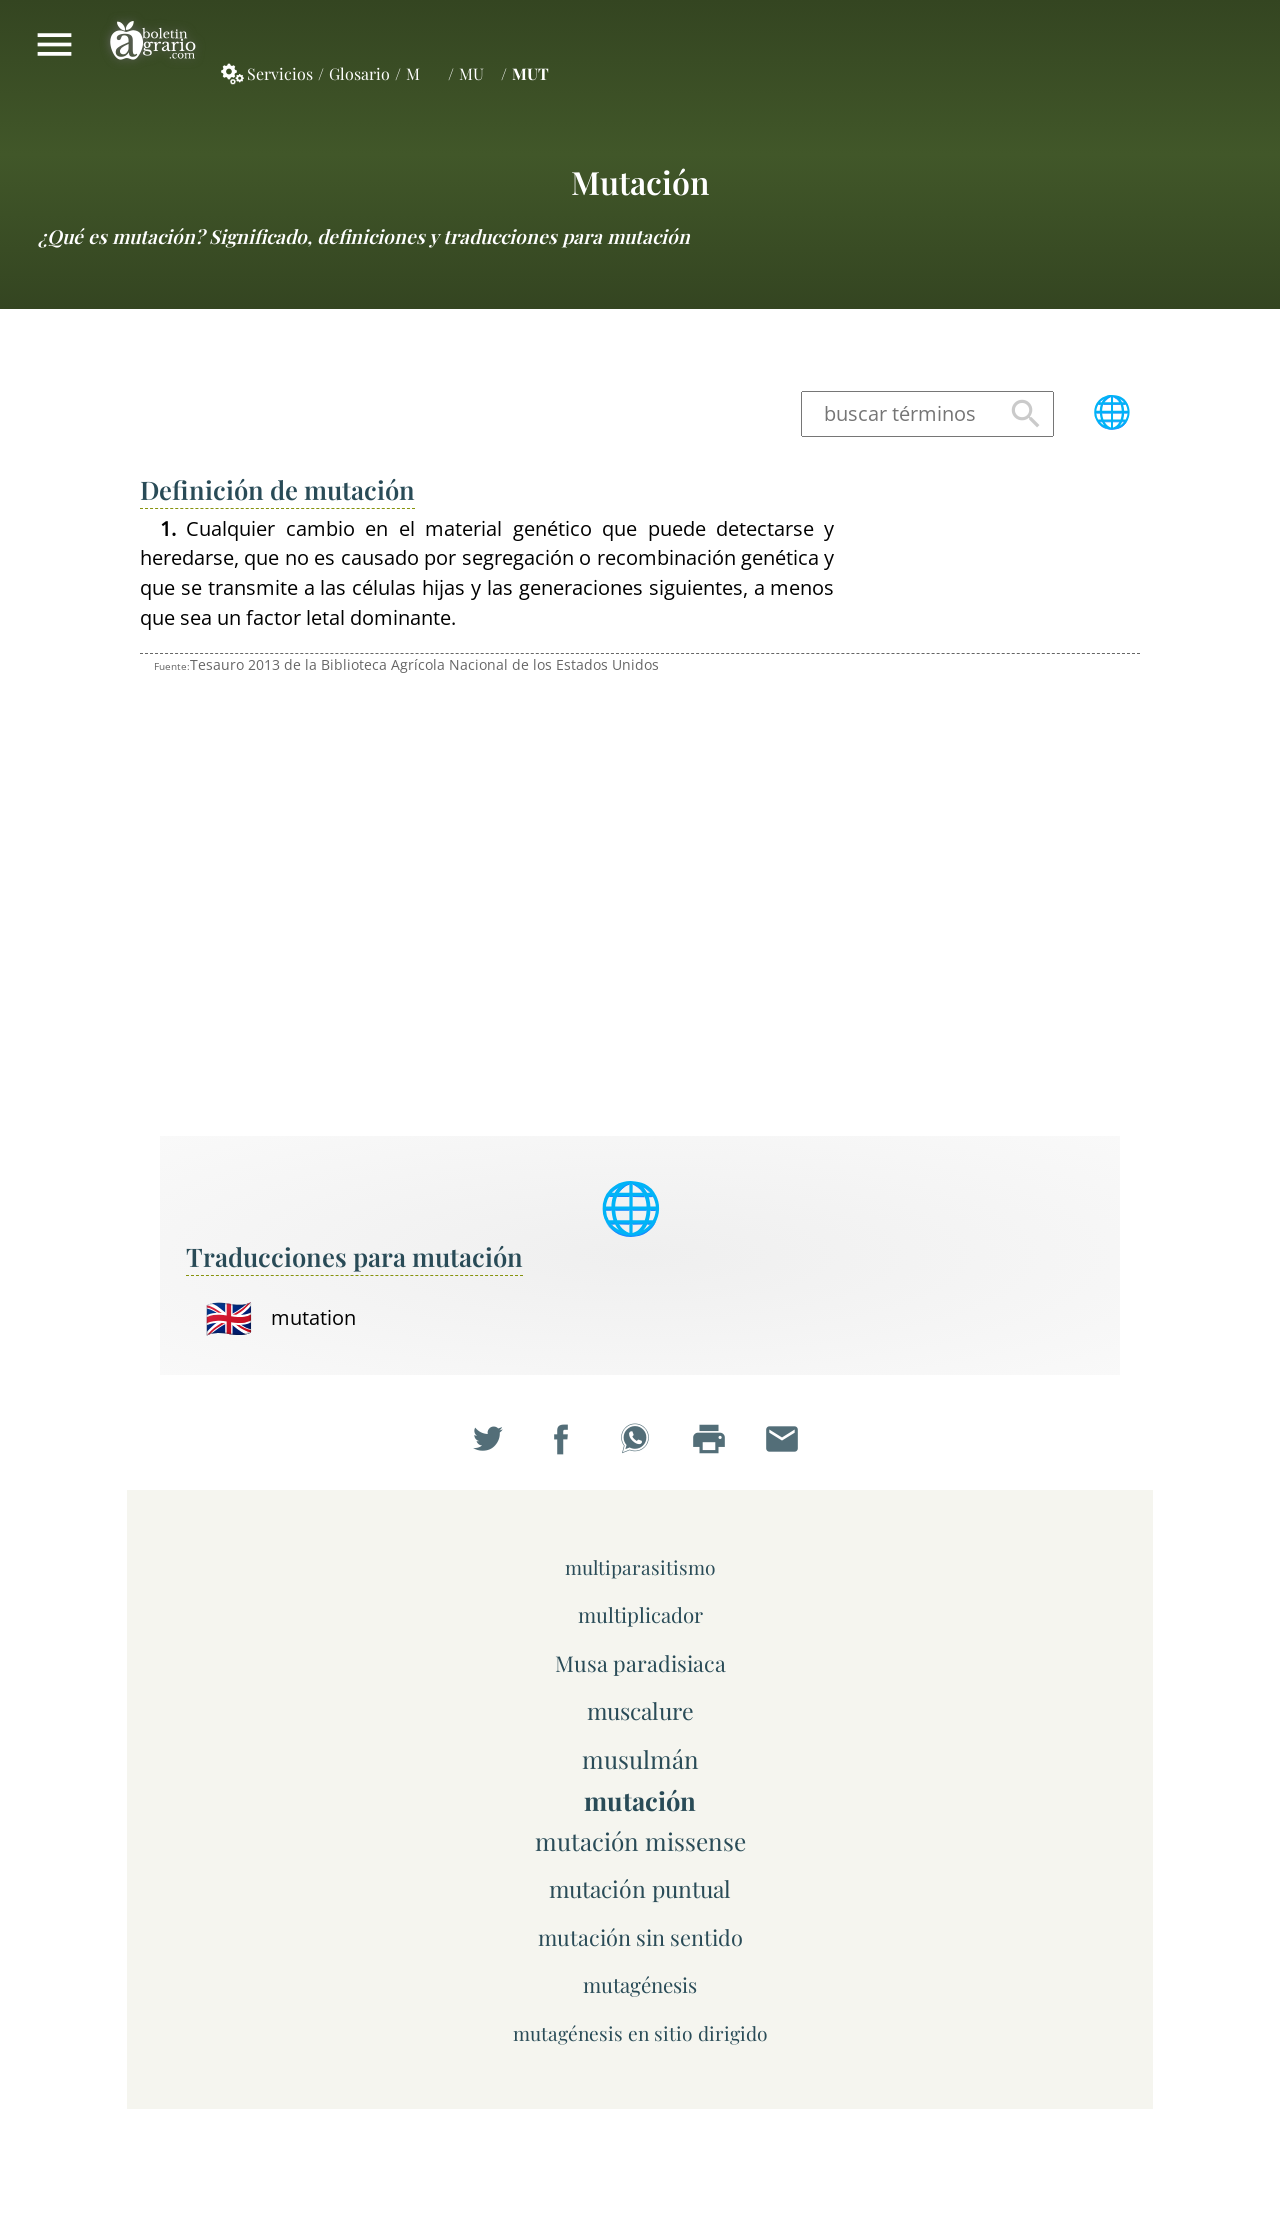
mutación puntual (640, 1888)
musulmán (640, 1759)
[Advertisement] (1000, 814)
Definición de (277, 489)
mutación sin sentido (640, 1936)
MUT (530, 73)
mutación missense (640, 1841)
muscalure (640, 1710)
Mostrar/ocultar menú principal (54, 44)
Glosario (359, 73)
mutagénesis (640, 1984)
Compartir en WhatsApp (640, 1444)
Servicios (280, 73)
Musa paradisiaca (640, 1662)
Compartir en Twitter (493, 1444)
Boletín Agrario (153, 44)
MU (471, 73)
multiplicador (640, 1614)
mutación (640, 181)
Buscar (1026, 414)
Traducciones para (354, 1256)
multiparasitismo (640, 1567)
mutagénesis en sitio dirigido (640, 2033)
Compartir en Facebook (566, 1444)
